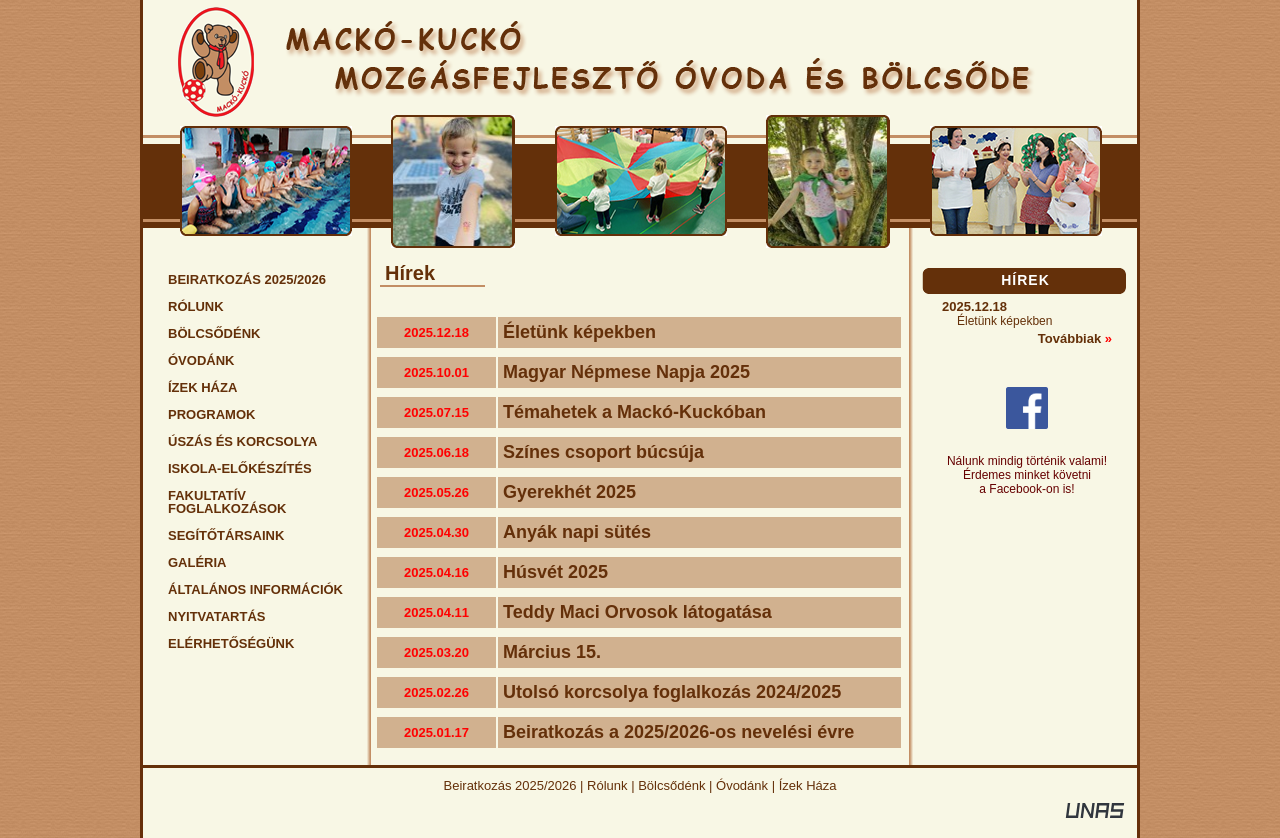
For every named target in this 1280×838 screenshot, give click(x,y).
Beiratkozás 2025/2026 (510, 785)
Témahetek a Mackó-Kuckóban (634, 412)
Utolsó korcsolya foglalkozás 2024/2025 (672, 692)
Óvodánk (742, 785)
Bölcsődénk (671, 785)
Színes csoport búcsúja (603, 452)
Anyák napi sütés (577, 532)
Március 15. (552, 652)
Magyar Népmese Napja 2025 (626, 372)
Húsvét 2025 (555, 572)
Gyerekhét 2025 (569, 492)
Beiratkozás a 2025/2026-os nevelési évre (678, 732)
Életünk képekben (579, 332)
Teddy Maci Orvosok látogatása (637, 612)
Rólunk (607, 785)
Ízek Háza (808, 785)
